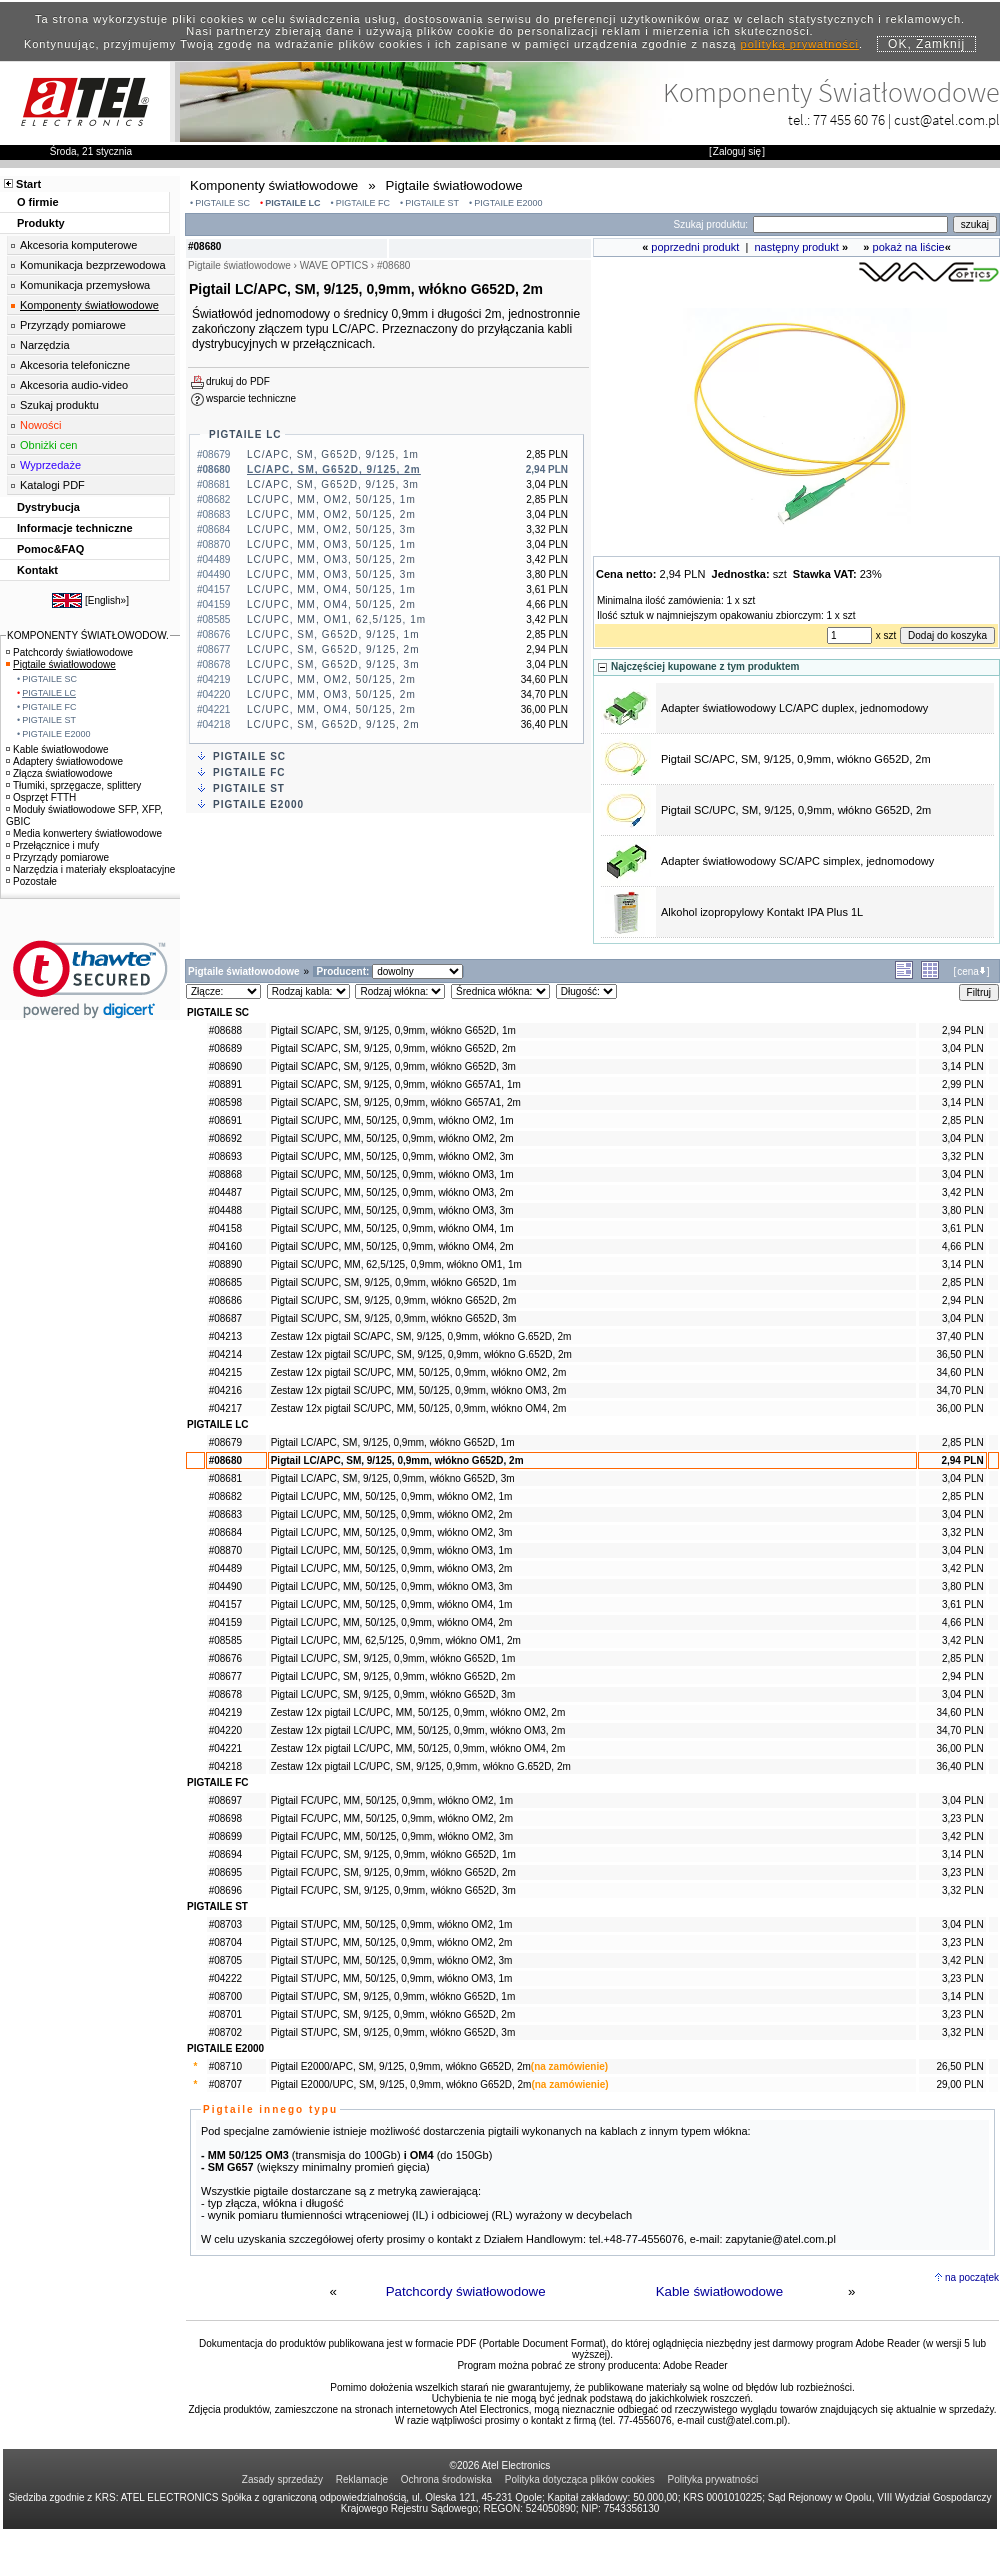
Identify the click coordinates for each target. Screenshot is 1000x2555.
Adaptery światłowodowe (64, 761)
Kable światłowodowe (719, 2291)
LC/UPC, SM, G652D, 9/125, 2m (333, 649)
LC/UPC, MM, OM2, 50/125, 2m (331, 514)
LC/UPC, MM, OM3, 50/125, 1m (331, 544)
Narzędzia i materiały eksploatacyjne (90, 869)
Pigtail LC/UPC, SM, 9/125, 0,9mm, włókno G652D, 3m (393, 1694)
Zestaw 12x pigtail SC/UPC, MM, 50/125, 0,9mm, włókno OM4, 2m (419, 1408)
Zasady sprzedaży (282, 2479)
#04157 (225, 1604)
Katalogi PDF (52, 485)
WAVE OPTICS (334, 265)
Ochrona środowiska (446, 2479)
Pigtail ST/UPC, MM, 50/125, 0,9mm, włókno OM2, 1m (392, 1924)
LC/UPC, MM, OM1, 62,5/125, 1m (336, 619)
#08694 (225, 1854)
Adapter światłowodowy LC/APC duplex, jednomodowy (794, 708)
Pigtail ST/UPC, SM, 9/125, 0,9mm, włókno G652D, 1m (393, 1996)
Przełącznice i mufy (52, 845)
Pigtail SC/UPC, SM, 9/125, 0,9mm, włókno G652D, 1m (394, 1282)
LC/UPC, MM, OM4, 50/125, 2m (331, 604)
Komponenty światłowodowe (89, 305)
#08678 (225, 1694)
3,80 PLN (963, 1210)
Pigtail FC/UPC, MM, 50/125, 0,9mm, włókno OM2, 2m (392, 1818)
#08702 (225, 2032)
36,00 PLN (959, 1408)
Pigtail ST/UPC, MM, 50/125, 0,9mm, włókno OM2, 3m (392, 1960)
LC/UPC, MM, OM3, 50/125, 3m (331, 574)
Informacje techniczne (75, 528)
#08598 (225, 1102)
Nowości (41, 425)
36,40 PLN (959, 1766)
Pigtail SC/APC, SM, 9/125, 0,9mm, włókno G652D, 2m (796, 759)
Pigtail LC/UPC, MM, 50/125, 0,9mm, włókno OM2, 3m (392, 1532)
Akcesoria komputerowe (78, 245)
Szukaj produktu (59, 405)
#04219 (225, 1712)
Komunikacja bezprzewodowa (93, 265)
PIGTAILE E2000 (508, 203)
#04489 (225, 1568)
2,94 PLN (963, 1030)
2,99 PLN (963, 1084)
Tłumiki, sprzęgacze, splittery (73, 785)
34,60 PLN (959, 1372)
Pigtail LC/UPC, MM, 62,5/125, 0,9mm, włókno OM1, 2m (396, 1640)
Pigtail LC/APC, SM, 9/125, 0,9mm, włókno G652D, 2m (397, 1460)
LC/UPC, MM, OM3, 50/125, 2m (331, 559)
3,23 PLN (963, 1818)
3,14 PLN (963, 1066)
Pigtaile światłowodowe (61, 664)
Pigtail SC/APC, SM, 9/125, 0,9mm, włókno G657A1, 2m (396, 1102)
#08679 (225, 1442)
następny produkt (797, 247)
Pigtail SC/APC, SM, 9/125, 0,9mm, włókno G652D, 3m (393, 1066)
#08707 (225, 2084)
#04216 (225, 1390)
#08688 (225, 1030)
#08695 (225, 1872)
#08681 (225, 1478)
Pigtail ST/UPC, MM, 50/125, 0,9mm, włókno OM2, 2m (392, 1942)
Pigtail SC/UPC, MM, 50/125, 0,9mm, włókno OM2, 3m (392, 1156)
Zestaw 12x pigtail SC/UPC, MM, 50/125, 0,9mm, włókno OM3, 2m (419, 1390)
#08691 (225, 1120)
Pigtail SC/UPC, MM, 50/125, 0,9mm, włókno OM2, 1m (392, 1120)
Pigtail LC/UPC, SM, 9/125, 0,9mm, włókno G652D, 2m (393, 1676)
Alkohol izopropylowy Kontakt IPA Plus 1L (762, 912)
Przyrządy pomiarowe (73, 325)
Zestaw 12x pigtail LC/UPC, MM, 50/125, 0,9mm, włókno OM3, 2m (418, 1730)
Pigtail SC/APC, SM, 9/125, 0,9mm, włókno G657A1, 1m (396, 1084)
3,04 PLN (963, 1048)
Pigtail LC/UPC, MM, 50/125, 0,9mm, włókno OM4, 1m (392, 1604)
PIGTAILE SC (222, 203)
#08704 (225, 1942)
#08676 (225, 1658)
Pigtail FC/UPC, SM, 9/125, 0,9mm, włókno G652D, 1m (393, 1854)
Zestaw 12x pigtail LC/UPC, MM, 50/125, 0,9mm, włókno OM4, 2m (418, 1748)
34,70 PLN (959, 1390)
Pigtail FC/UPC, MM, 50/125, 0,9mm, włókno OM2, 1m (392, 1800)
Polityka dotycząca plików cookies (580, 2479)
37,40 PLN (959, 1336)
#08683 (225, 1514)
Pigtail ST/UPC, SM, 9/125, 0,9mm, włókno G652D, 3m (393, 2032)
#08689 (225, 1048)
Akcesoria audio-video (74, 385)
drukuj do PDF (238, 381)
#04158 (225, 1228)
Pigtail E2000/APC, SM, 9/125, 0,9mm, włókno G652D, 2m (401, 2066)
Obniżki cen (48, 445)
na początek (972, 2277)
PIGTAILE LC (292, 203)
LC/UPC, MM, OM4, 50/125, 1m (331, 589)
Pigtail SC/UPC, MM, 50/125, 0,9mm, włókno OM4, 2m (392, 1246)
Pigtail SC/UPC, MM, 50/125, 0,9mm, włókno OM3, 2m (392, 1192)
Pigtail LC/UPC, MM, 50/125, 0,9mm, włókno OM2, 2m (392, 1514)
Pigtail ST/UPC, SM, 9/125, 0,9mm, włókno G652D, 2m (393, 2014)
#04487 (225, 1192)
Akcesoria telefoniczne (75, 365)
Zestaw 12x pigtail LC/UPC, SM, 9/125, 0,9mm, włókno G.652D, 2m (421, 1766)
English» (107, 600)
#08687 (225, 1318)
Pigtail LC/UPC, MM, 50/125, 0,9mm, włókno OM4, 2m (392, 1622)
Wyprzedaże (50, 465)
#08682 (225, 1496)
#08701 (225, 2014)
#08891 (225, 1084)
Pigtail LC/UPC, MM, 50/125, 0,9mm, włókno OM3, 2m (392, 1568)
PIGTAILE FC (363, 203)
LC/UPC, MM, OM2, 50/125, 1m (331, 499)
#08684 (225, 1532)
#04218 (225, 1766)
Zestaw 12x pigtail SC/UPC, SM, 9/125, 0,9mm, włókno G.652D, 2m (421, 1354)
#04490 (225, 1586)
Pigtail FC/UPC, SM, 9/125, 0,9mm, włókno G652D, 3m (393, 1890)
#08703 (225, 1924)
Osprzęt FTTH (41, 797)
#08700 (225, 1996)
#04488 (225, 1210)
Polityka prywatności (713, 2479)
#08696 (225, 1890)
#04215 (225, 1372)
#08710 (225, 2066)
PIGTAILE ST (432, 203)
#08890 (225, 1264)
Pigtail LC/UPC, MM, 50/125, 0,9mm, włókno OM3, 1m (392, 1550)
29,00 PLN (959, 2084)
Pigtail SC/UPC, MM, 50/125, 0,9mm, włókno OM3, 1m (392, 1174)
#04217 (225, 1408)
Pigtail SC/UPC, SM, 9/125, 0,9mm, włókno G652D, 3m (394, 1318)
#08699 (225, 1836)
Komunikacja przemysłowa (85, 285)
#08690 (225, 1066)
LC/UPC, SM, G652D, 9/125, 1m (333, 634)
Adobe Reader (695, 2365)
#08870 (225, 1550)
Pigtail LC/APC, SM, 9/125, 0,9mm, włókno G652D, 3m (393, 1478)
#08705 (225, 1960)
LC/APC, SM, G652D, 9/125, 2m (334, 469)
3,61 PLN (963, 1228)
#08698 (225, 1818)
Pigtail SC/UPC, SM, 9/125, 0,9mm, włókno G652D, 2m (796, 810)
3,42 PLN (963, 1192)
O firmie (38, 202)
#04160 (225, 1246)
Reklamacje (362, 2479)
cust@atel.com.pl (947, 119)
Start (28, 184)
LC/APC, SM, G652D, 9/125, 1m (333, 454)
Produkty (41, 223)
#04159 (225, 1622)
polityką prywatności (800, 44)
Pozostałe (31, 881)
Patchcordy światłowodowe (466, 2291)
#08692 (225, 1138)
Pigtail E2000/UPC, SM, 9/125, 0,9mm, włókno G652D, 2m (401, 2084)
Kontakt (37, 570)
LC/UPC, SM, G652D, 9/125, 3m (333, 664)
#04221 (225, 1748)
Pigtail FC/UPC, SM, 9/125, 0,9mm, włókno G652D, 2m (393, 1872)
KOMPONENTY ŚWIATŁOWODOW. (88, 635)
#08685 (225, 1282)
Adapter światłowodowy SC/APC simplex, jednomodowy (797, 861)
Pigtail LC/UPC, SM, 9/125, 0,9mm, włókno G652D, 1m (393, 1658)
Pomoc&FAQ (50, 549)
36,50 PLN (959, 1354)
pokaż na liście (909, 247)
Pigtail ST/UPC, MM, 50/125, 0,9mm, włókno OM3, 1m (392, 1978)
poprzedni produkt (695, 247)
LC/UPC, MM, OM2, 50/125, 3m (331, 529)
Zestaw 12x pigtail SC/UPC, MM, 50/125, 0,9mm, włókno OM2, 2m (419, 1372)
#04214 (225, 1354)
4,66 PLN (963, 1246)
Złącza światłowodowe (59, 773)
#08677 (225, 1676)
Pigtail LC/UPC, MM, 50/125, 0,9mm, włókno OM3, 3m (392, 1586)
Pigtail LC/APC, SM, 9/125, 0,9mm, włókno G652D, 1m (393, 1442)
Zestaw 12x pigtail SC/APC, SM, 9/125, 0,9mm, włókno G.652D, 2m (421, 1336)
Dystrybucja (48, 507)
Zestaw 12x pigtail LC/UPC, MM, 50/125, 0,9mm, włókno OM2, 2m (418, 1712)
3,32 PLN (963, 1156)
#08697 (225, 1800)
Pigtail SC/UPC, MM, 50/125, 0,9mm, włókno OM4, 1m (392, 1228)
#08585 (225, 1640)
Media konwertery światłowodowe (84, 833)
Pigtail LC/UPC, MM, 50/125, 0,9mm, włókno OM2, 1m (392, 1496)
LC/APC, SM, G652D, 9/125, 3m (333, 484)
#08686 (225, 1300)
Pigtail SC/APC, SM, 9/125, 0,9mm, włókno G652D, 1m (393, 1030)
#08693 (225, 1156)
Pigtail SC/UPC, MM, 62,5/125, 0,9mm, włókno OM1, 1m (396, 1264)
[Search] (850, 224)
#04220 (225, 1730)
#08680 (225, 1460)
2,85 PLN (963, 1120)
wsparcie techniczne (251, 398)
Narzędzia (45, 345)
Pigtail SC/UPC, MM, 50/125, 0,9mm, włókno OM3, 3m (392, 1210)
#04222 (225, 1978)
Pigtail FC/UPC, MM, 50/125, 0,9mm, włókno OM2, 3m (392, 1836)
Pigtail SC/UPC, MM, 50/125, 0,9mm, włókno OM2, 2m (392, 1138)
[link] (90, 979)
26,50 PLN (959, 2066)
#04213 (225, 1336)
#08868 (225, 1174)
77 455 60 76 (849, 119)
